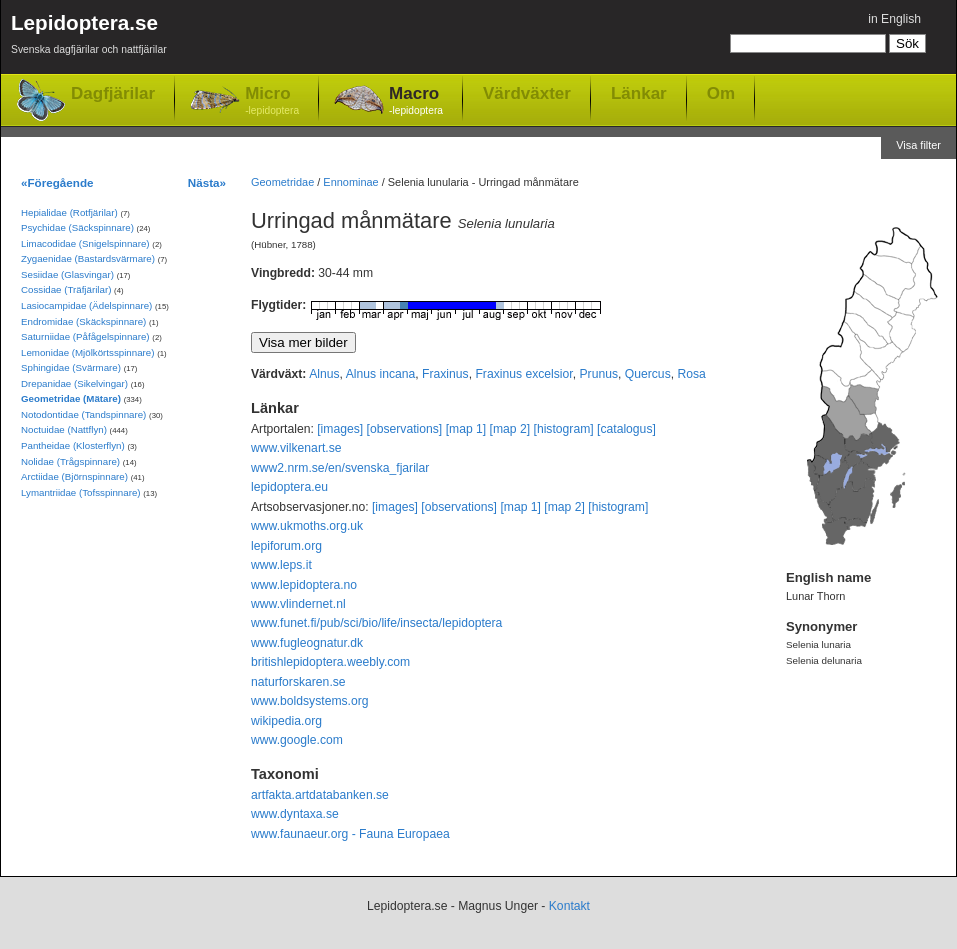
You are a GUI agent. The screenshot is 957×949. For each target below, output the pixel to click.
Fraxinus (445, 374)
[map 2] (510, 429)
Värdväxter (527, 93)
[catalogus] (626, 429)
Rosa (691, 374)
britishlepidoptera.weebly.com (330, 662)
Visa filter (918, 145)
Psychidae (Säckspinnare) (77, 227)
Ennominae (350, 182)
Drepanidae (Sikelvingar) (74, 383)
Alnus (324, 374)
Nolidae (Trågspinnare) (70, 461)
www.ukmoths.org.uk (307, 526)
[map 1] (466, 429)
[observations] (405, 429)
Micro (272, 101)
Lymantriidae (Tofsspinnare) (81, 492)
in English (894, 19)
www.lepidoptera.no (304, 585)
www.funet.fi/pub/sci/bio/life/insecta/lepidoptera (376, 623)
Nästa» (207, 182)
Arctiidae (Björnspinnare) (74, 476)
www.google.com (297, 740)
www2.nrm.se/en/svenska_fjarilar (340, 468)
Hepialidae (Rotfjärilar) (69, 212)
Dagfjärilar (113, 93)
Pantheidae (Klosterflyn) (73, 445)
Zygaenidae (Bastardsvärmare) (88, 258)
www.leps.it (281, 565)
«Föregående (57, 182)
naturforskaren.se (298, 682)
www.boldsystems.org (310, 701)
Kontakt (569, 906)
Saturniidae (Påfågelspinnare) (85, 336)
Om (721, 93)
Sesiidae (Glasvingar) (67, 274)
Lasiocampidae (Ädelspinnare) (86, 305)
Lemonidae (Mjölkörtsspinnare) (87, 352)
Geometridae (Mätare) (71, 398)
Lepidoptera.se (89, 37)
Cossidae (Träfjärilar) (66, 289)
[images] (340, 429)
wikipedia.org (286, 721)
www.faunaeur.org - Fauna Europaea (350, 834)
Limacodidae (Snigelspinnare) (85, 243)
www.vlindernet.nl (298, 604)
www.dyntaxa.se (295, 814)
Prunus (598, 374)
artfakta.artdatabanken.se (320, 795)
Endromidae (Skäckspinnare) (83, 321)
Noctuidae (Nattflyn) (64, 429)
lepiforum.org (286, 546)
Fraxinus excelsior (523, 374)
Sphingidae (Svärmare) (71, 367)
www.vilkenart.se (296, 448)
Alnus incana (381, 374)
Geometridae (282, 182)
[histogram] (564, 429)
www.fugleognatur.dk (307, 643)
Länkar (639, 93)
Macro (416, 101)
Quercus (648, 374)
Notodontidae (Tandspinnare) (83, 414)
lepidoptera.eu (289, 487)
